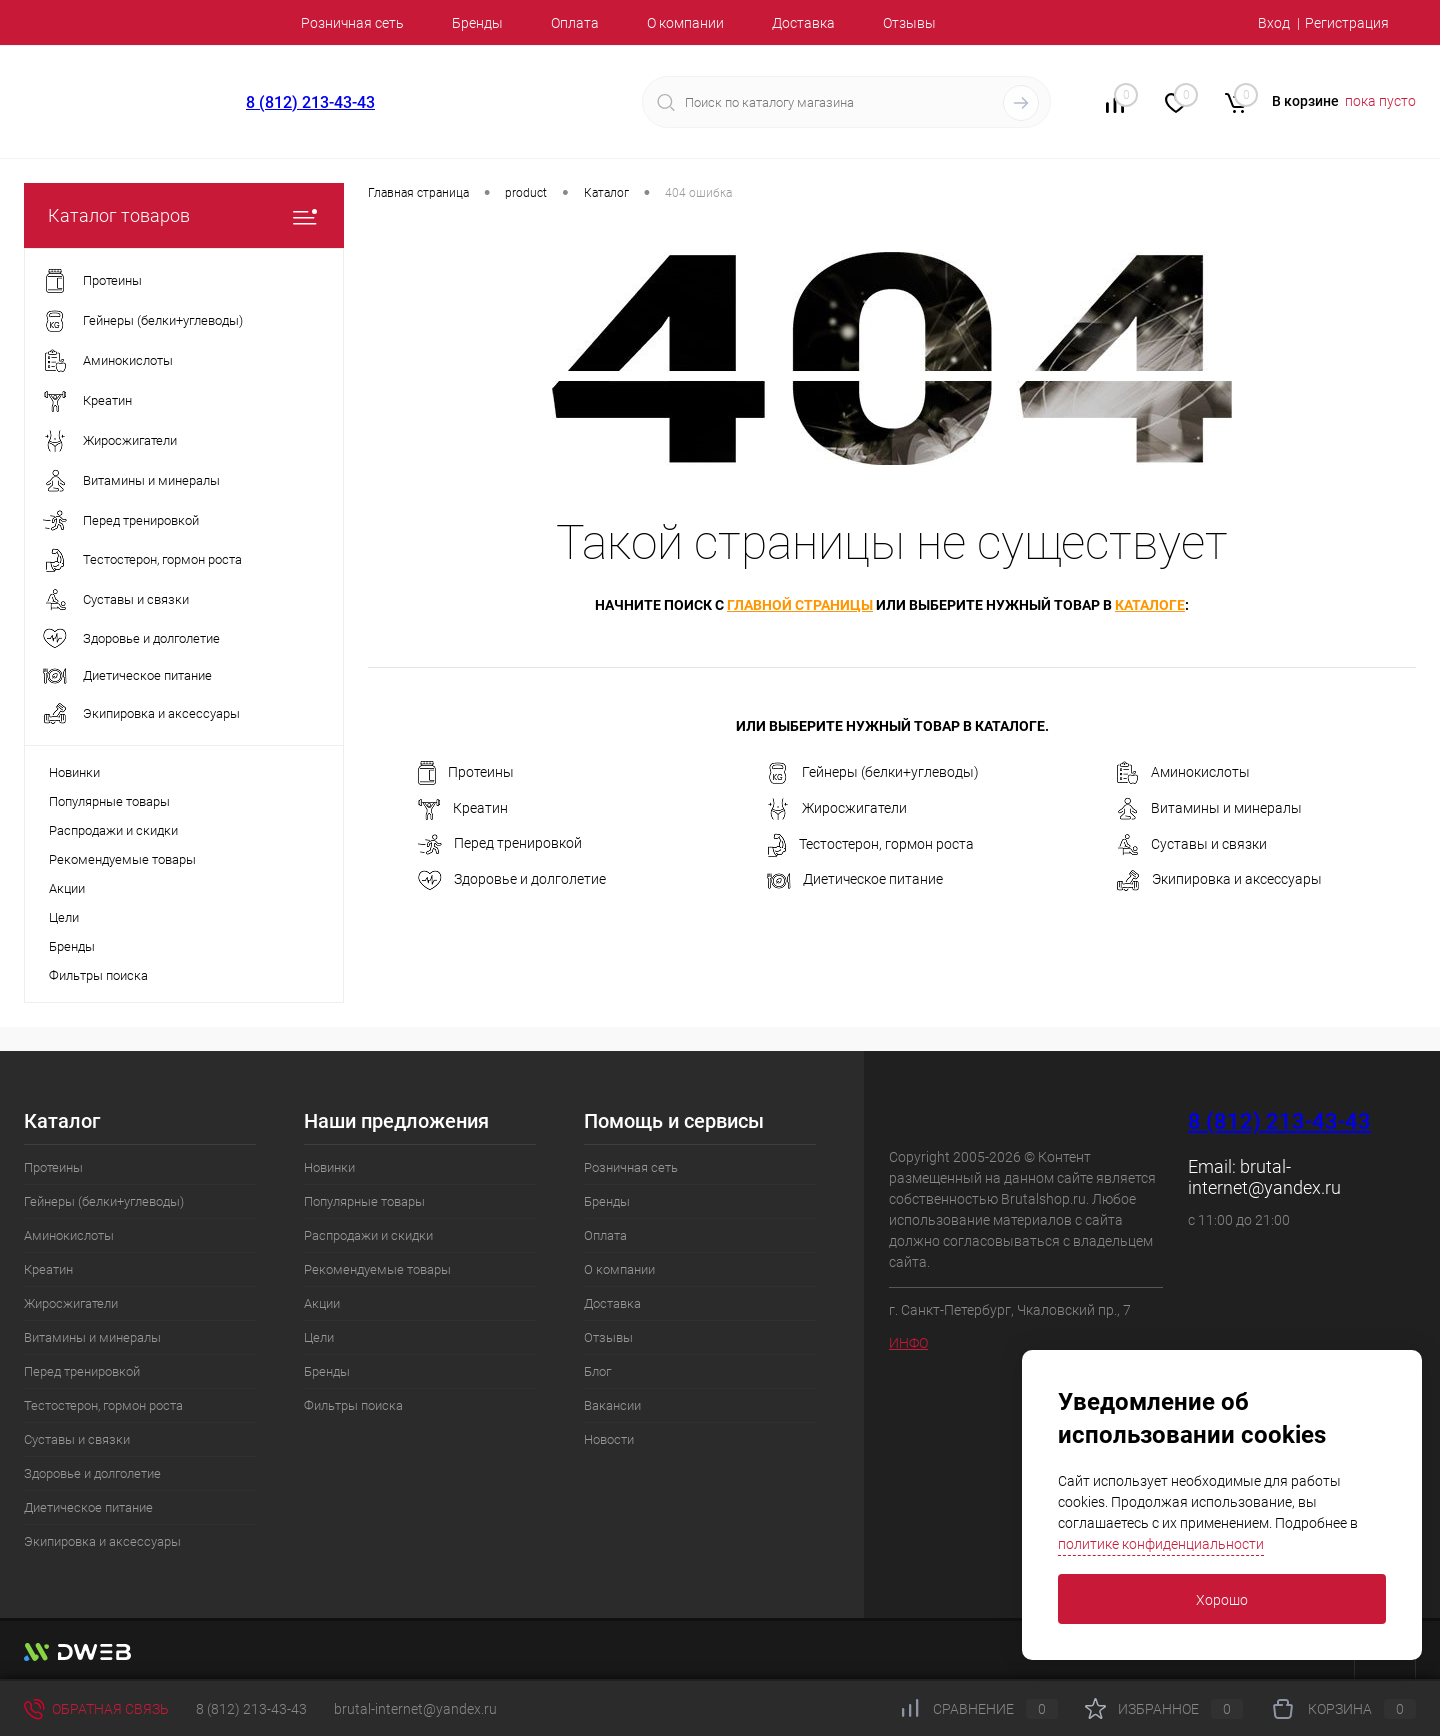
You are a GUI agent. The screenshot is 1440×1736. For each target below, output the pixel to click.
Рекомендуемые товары (122, 859)
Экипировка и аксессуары (1219, 880)
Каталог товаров (184, 215)
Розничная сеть (352, 23)
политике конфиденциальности (1161, 1544)
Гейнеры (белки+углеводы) (873, 773)
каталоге (1150, 605)
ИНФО (908, 1343)
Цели (64, 917)
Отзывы (909, 23)
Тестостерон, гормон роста (870, 845)
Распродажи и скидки (113, 830)
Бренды (477, 23)
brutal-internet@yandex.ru (1264, 1177)
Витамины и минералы (1209, 809)
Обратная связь (96, 1709)
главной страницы (800, 605)
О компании (685, 23)
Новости (609, 1439)
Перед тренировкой (500, 844)
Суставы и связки (1191, 845)
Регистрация (1347, 23)
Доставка (803, 23)
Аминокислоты (1183, 773)
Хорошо (1222, 1600)
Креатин (463, 809)
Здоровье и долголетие (512, 880)
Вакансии (612, 1405)
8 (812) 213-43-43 (310, 102)
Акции (67, 888)
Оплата (575, 23)
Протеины (466, 773)
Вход (1274, 23)
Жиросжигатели (837, 809)
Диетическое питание (855, 879)
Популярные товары (109, 801)
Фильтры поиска (98, 975)
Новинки (74, 772)
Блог (597, 1371)
